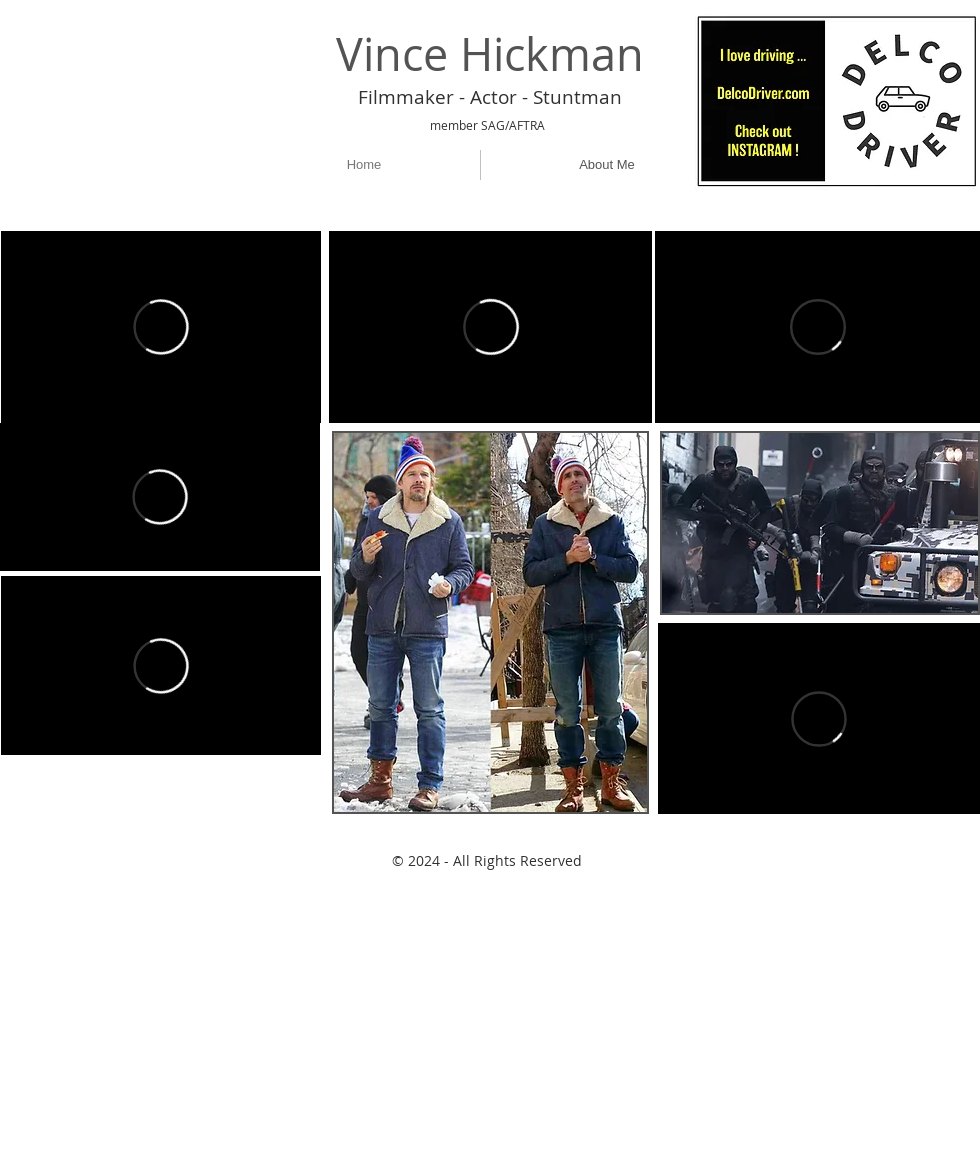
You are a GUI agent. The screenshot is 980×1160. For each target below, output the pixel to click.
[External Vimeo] (161, 327)
